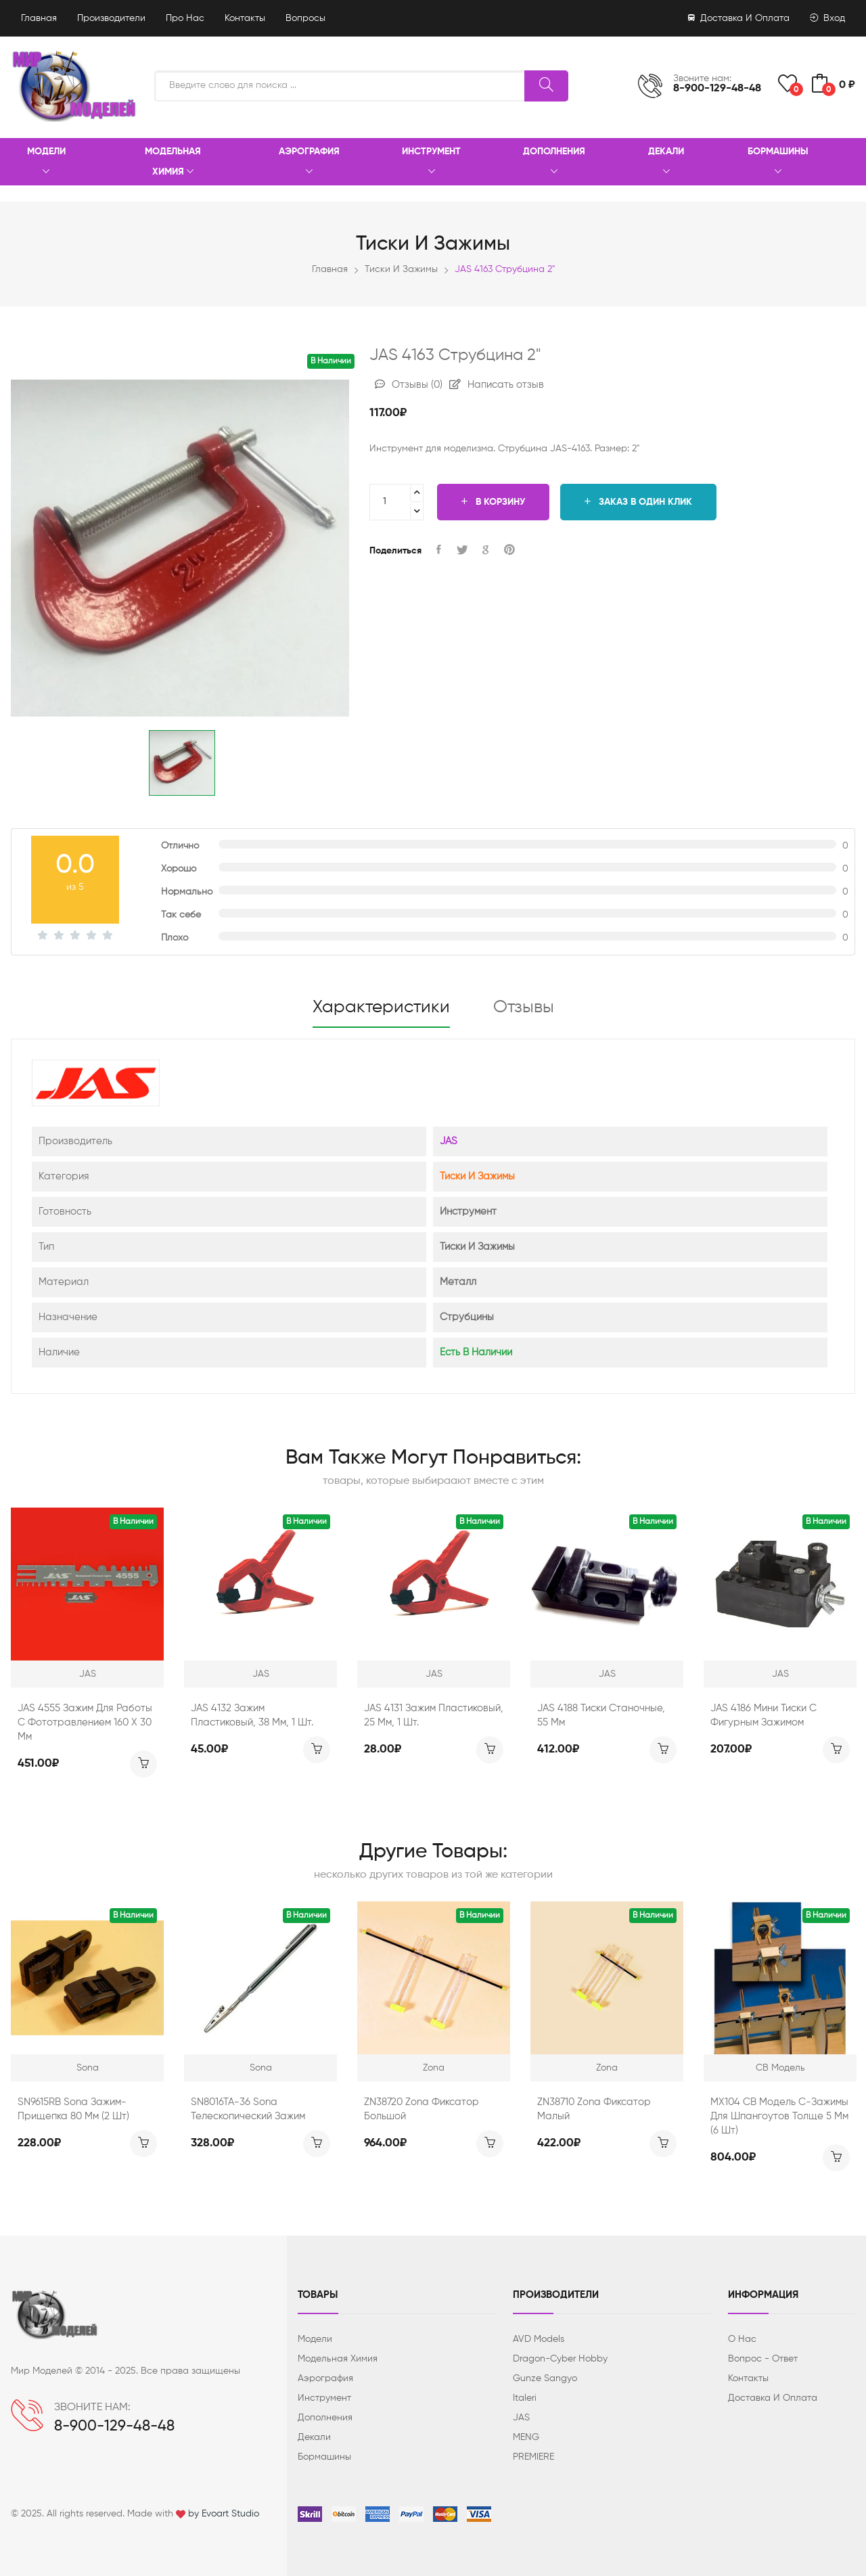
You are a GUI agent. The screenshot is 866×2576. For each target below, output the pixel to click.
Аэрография (309, 162)
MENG (526, 2437)
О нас (742, 2339)
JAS (448, 1141)
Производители (111, 18)
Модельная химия (173, 162)
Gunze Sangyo (545, 2378)
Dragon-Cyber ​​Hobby (560, 2359)
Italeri (525, 2398)
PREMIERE (533, 2457)
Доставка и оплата (739, 18)
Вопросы (305, 18)
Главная (39, 18)
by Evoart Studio (223, 2513)
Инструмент (431, 162)
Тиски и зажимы (401, 269)
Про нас (185, 18)
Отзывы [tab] (523, 1007)
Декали (666, 162)
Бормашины (778, 162)
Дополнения (554, 162)
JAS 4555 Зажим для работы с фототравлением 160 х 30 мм (85, 1722)
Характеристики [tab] (381, 1007)
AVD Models (538, 2339)
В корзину (493, 502)
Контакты (245, 18)
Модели (46, 162)
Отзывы (408, 385)
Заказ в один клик (638, 502)
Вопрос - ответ (763, 2359)
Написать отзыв (496, 385)
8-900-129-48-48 (717, 88)
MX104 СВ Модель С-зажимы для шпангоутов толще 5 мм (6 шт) (779, 2116)
